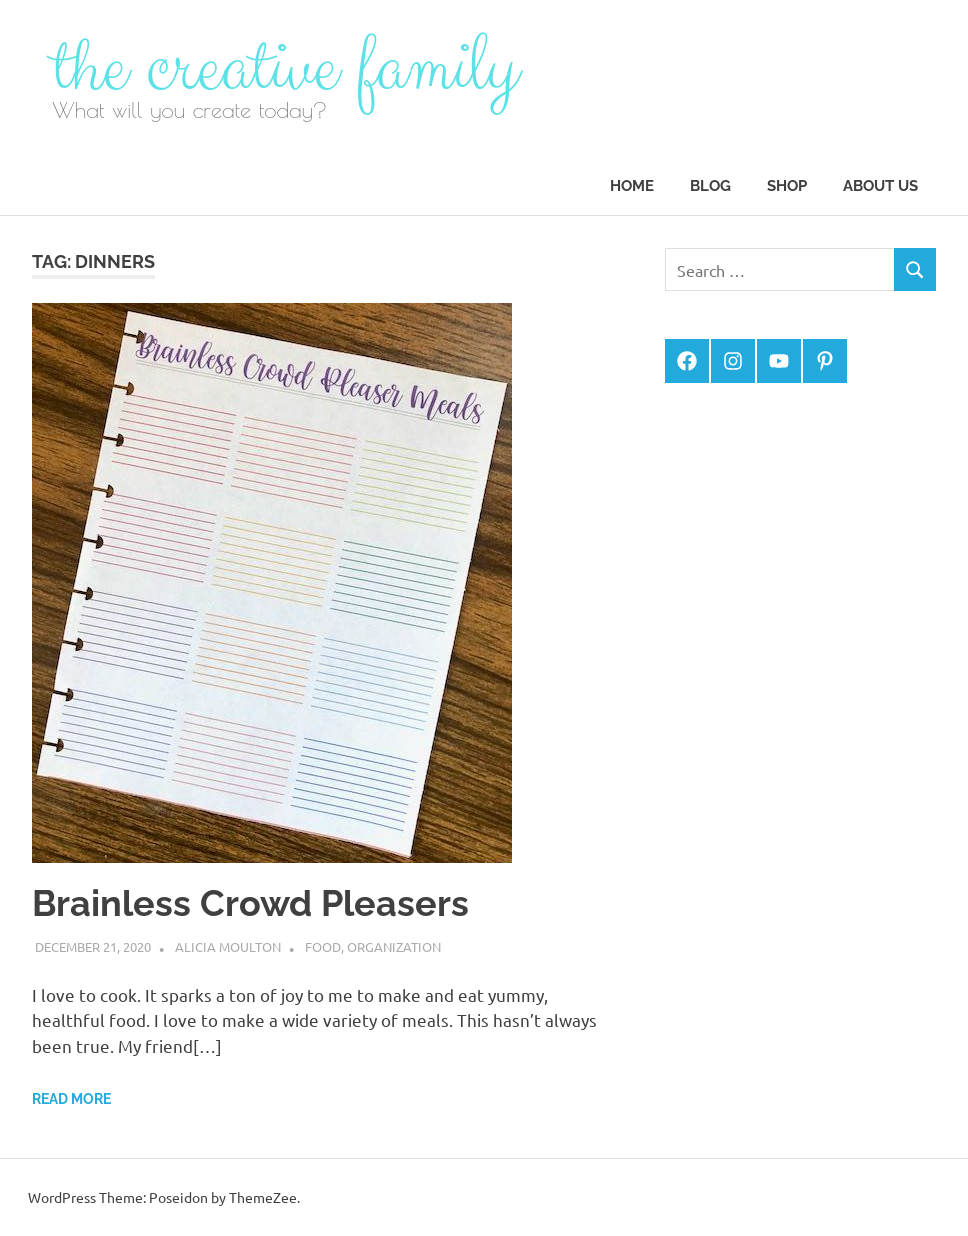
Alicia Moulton (228, 946)
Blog (710, 186)
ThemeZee (263, 1197)
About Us (880, 186)
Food (323, 946)
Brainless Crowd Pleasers (250, 903)
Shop (787, 186)
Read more (71, 1099)
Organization (394, 946)
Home (632, 186)
